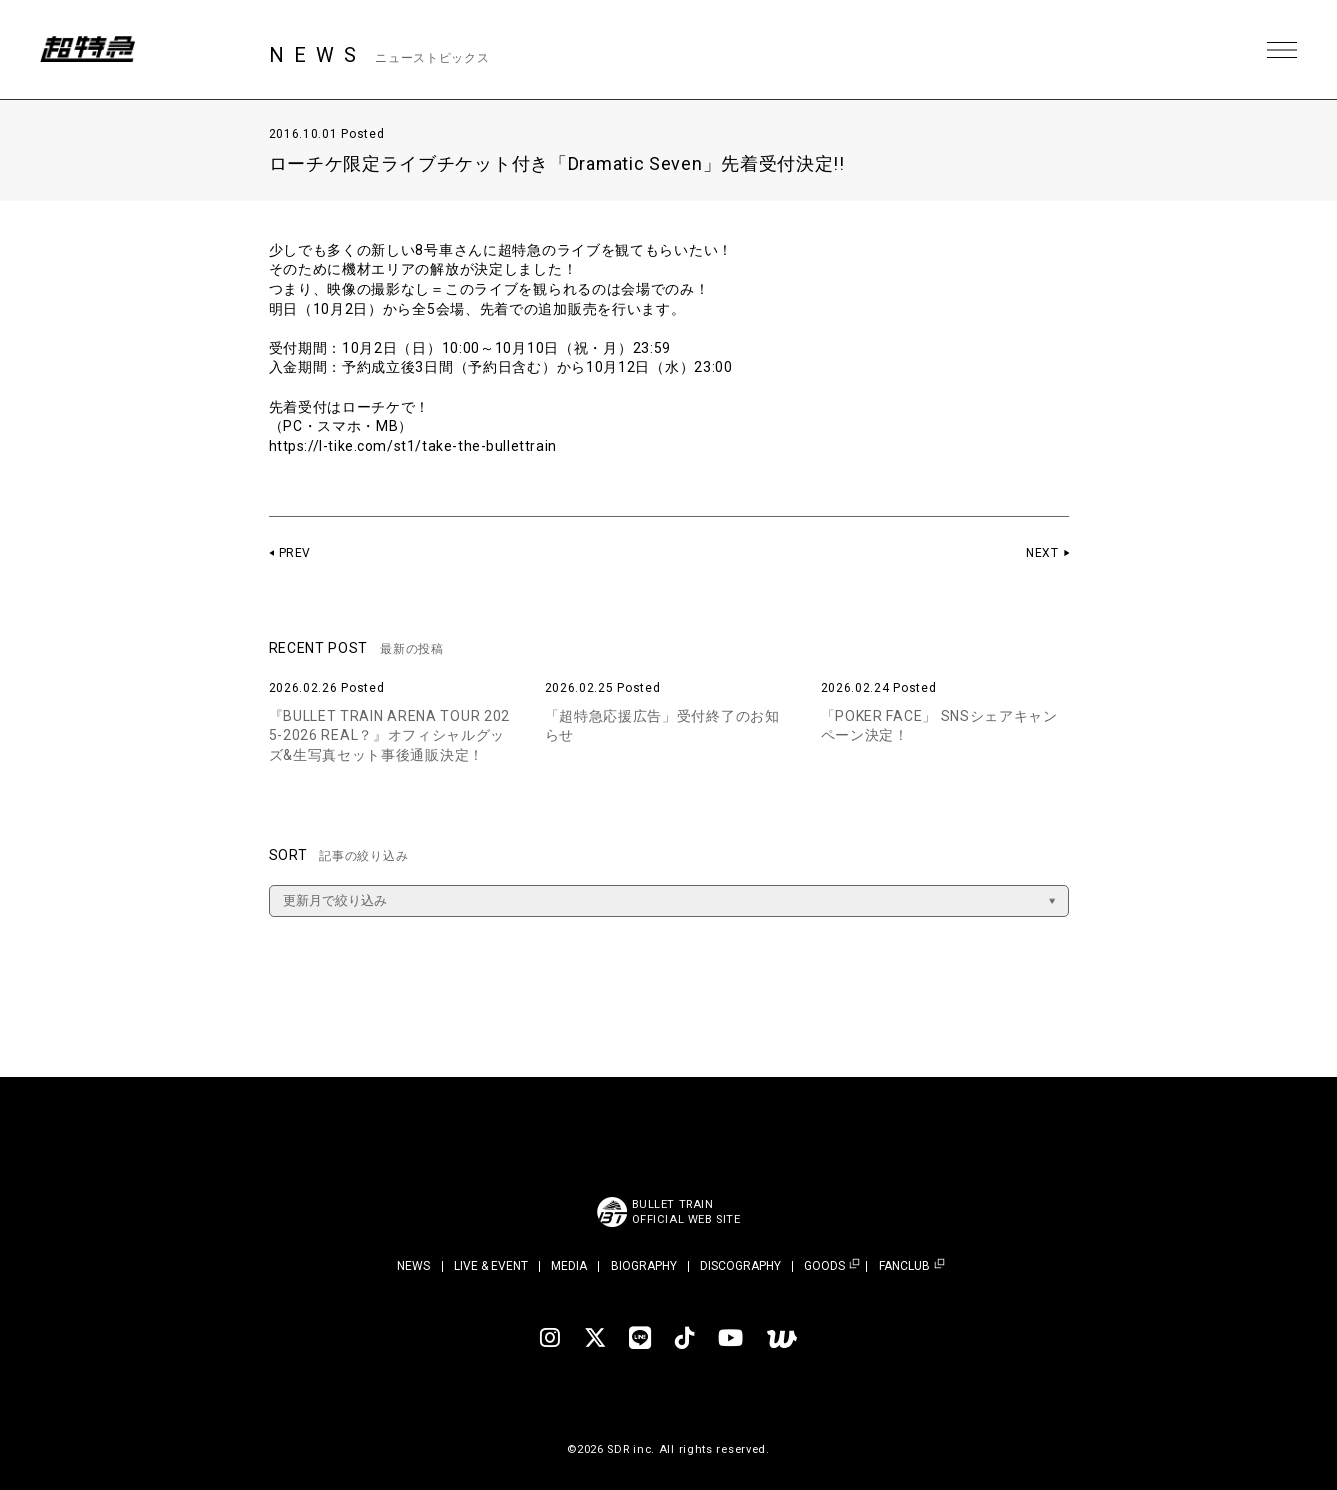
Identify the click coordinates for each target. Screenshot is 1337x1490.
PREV (295, 553)
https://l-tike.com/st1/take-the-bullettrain (415, 446)
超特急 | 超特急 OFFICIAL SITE (90, 50)
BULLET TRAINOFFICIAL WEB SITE (686, 1212)
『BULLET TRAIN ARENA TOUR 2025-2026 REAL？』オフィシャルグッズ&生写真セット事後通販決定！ (390, 735)
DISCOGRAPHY (740, 1266)
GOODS (824, 1266)
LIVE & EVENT (491, 1266)
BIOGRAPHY (644, 1266)
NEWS (413, 1266)
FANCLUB (904, 1266)
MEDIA (569, 1266)
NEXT (1042, 553)
